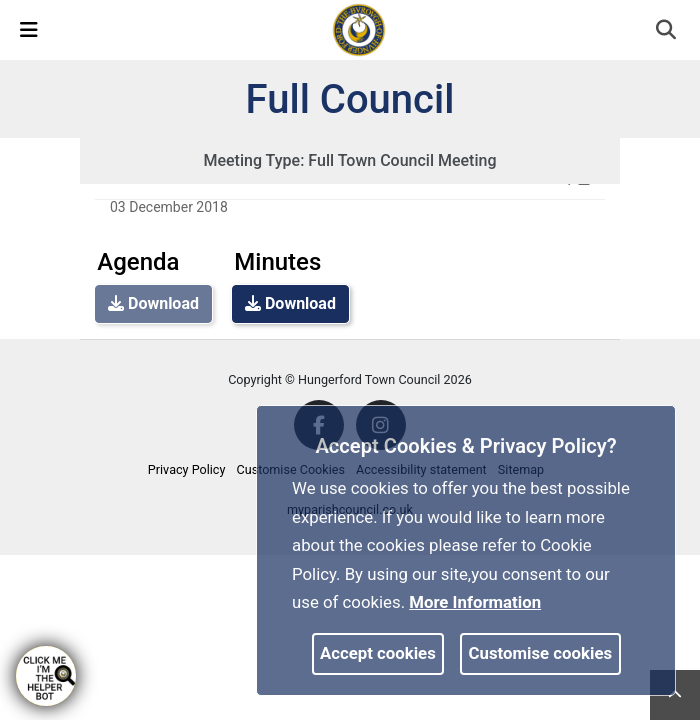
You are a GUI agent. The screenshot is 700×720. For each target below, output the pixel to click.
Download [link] (290, 303)
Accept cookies (378, 653)
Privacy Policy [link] (187, 469)
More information (475, 602)
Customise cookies (541, 653)
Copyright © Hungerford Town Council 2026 (350, 379)
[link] (359, 29)
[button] (667, 32)
